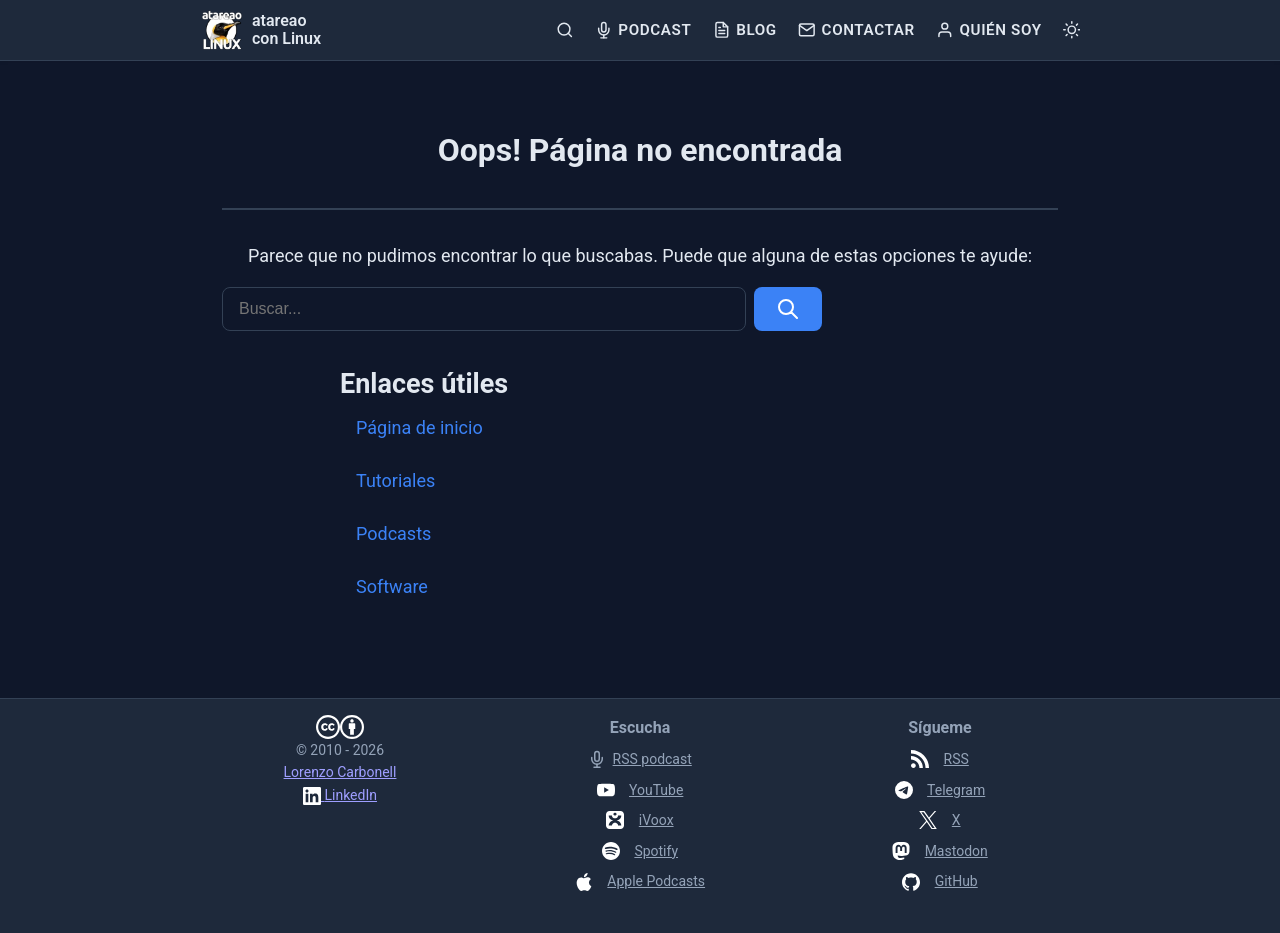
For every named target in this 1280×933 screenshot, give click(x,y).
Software (392, 586)
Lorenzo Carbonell (340, 772)
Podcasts (393, 533)
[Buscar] (564, 30)
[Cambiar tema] (1071, 30)
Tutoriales (395, 480)
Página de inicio (419, 427)
